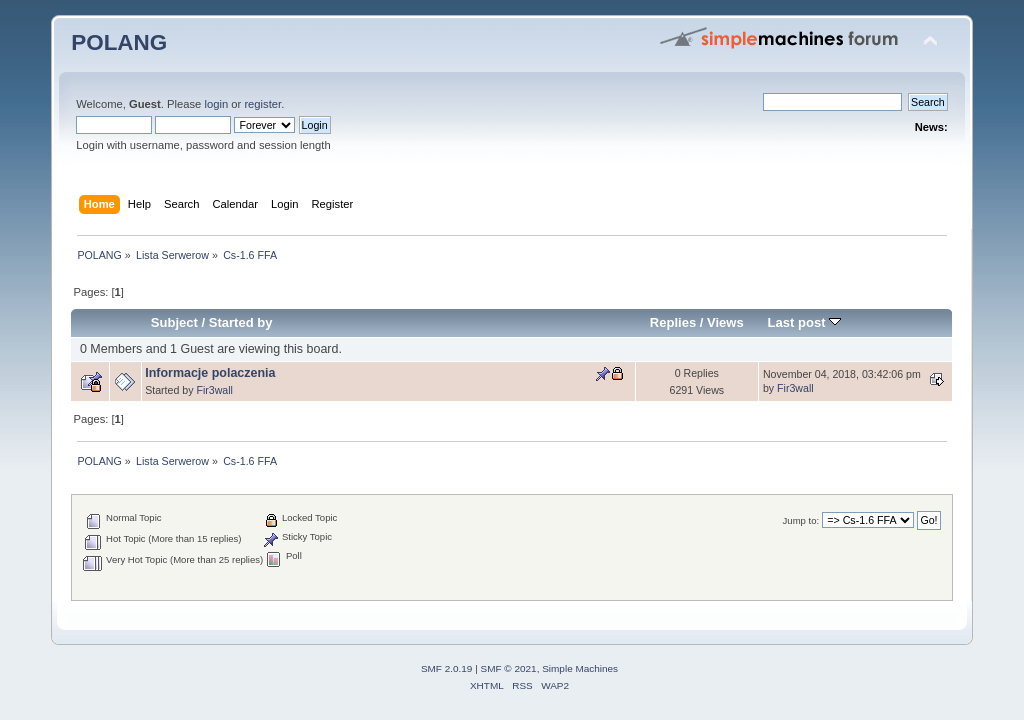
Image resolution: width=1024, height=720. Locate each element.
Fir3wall (214, 390)
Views (725, 322)
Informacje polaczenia (210, 373)
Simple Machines (580, 668)
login (216, 104)
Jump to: (801, 520)
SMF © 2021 (509, 668)
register (262, 104)
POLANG (119, 42)
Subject (174, 322)
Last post (805, 322)
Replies (673, 322)
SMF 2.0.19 (447, 668)
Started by (241, 322)
